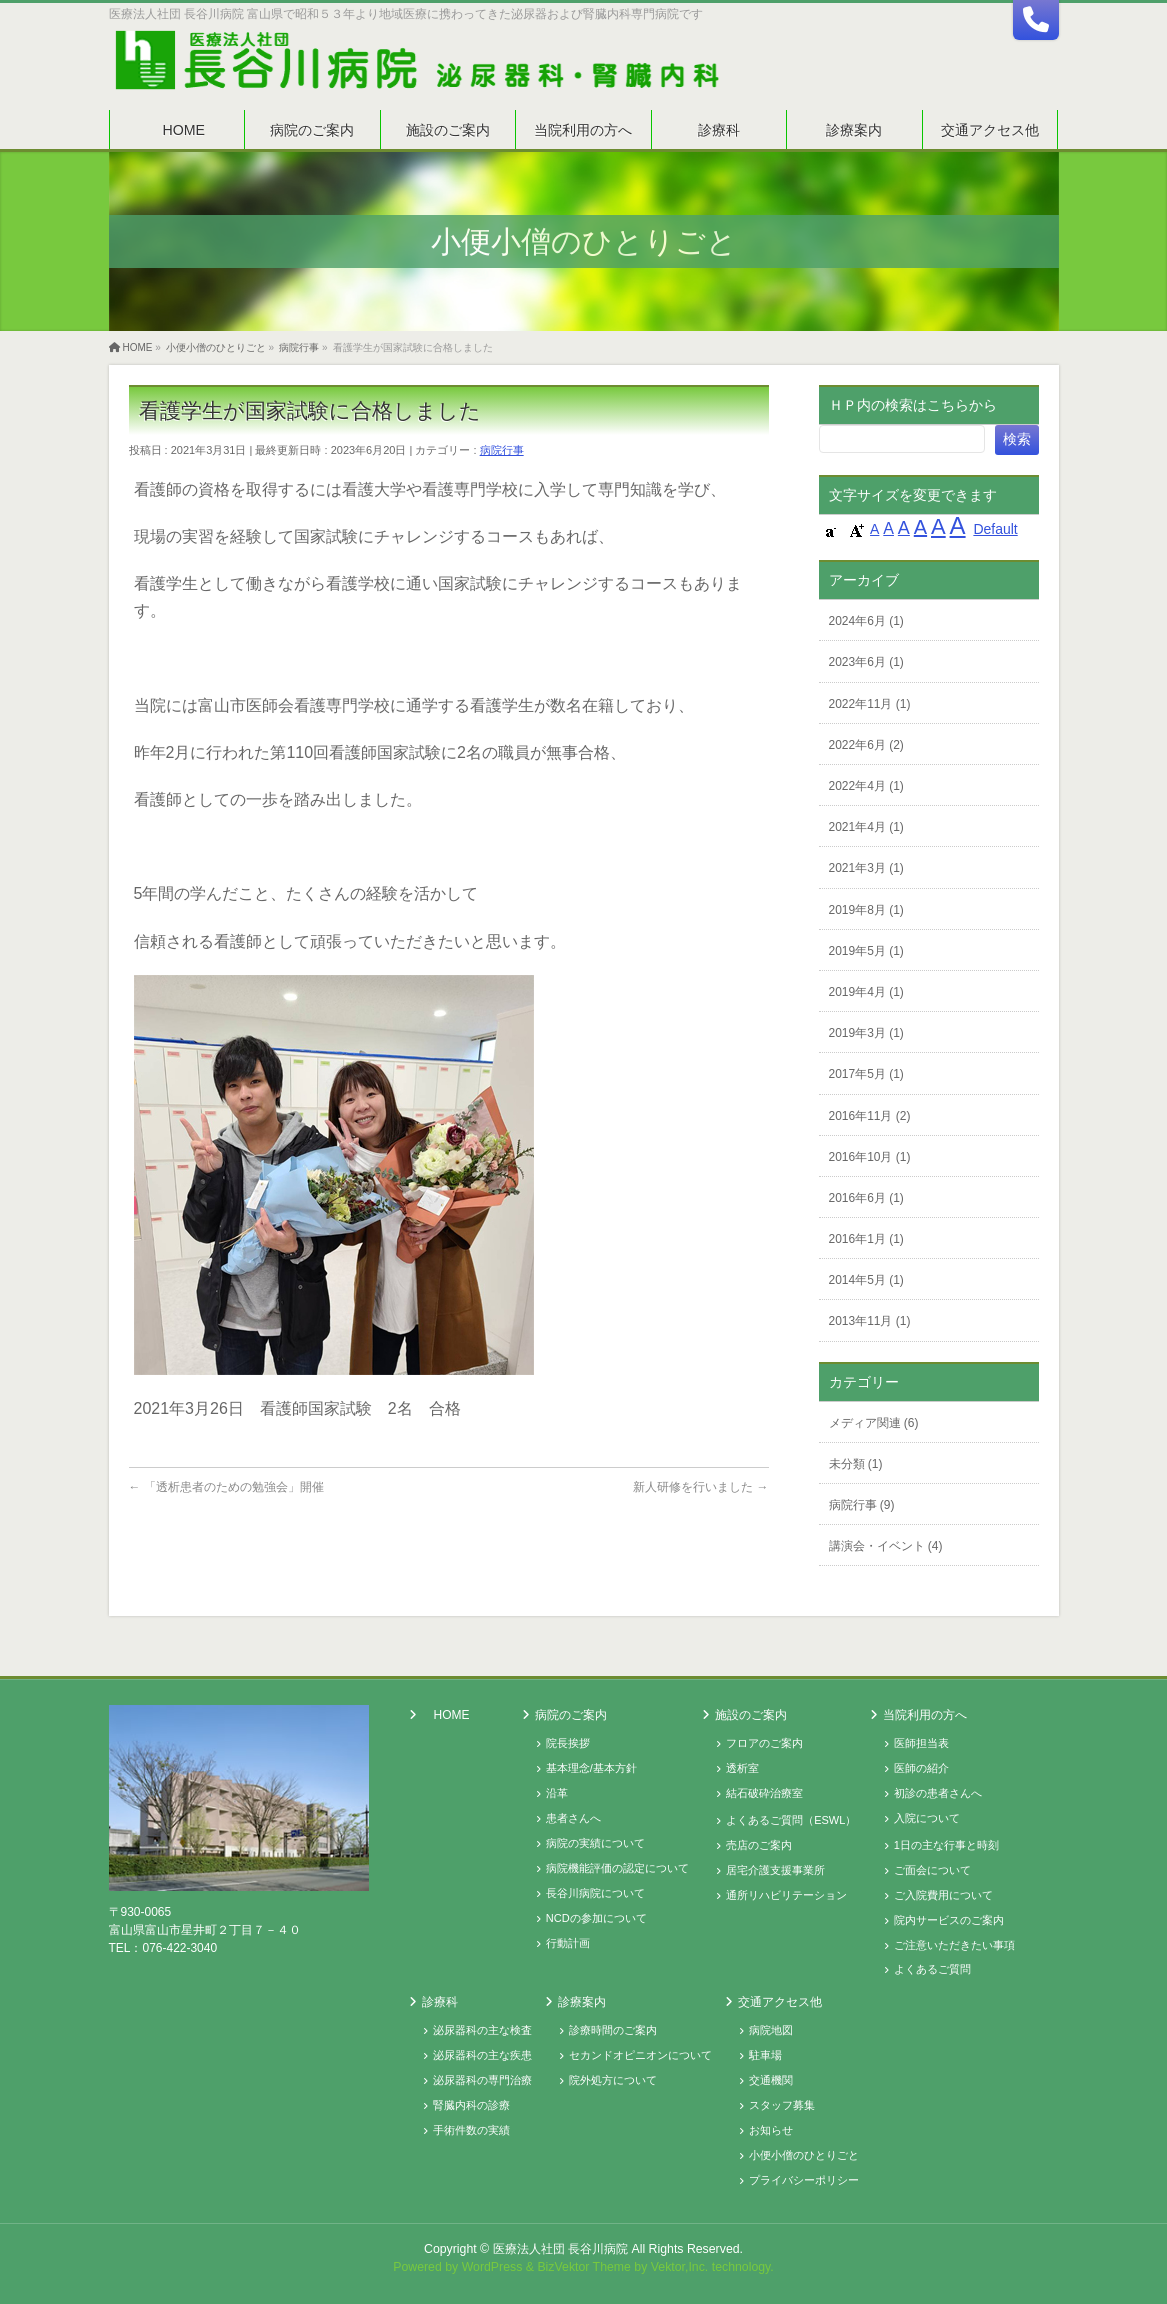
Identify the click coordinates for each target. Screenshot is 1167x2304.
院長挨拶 (568, 1743)
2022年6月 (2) (866, 745)
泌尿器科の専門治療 (482, 2080)
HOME (452, 1715)
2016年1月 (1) (866, 1239)
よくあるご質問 (932, 1969)
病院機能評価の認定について (617, 1868)
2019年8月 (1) (866, 910)
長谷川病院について (595, 1893)
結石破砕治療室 (764, 1793)
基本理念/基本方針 (591, 1768)
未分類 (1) (856, 1464)
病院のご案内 (571, 1715)
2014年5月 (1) (866, 1280)
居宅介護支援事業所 (775, 1870)
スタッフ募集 (782, 2105)
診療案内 (582, 2002)
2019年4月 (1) (866, 992)
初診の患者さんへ (938, 1793)
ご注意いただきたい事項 (954, 1945)
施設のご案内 (751, 1715)
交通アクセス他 (780, 2002)
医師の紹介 (921, 1768)
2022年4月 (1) (866, 786)
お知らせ (771, 2130)
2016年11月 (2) (870, 1116)
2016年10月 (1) (870, 1157)
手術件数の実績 (471, 2130)
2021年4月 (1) (866, 827)
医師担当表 (921, 1743)
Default (995, 529)
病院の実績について (595, 1843)
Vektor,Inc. (680, 2267)
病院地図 (771, 2030)
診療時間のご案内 (613, 2030)
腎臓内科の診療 (471, 2105)
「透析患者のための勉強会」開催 (226, 1487)
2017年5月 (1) (866, 1074)
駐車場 (765, 2055)
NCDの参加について (596, 1918)
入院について (927, 1818)
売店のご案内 (759, 1845)
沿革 (557, 1793)
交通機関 (771, 2080)
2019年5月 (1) (866, 951)
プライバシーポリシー (804, 2180)
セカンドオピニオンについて (640, 2055)
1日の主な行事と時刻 (946, 1845)
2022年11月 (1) (870, 704)
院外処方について (613, 2080)
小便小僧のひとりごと (804, 2155)
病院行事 (502, 450)
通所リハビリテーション (786, 1895)
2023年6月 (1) (866, 662)
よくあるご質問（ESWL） (791, 1820)
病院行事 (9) (862, 1505)
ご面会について (932, 1870)
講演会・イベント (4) (886, 1546)
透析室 (742, 1768)
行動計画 (568, 1943)
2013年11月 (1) (870, 1321)
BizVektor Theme (584, 2267)
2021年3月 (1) (866, 868)
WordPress (492, 2267)
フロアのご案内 (764, 1743)
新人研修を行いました (700, 1487)
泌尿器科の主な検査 (482, 2030)
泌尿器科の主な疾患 (482, 2055)
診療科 (440, 2002)
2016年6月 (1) (866, 1198)
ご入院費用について (943, 1895)
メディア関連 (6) (874, 1423)
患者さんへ (573, 1818)
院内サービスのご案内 (949, 1920)
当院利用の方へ (925, 1715)
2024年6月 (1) (866, 621)
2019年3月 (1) (866, 1033)
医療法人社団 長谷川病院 (560, 2249)
